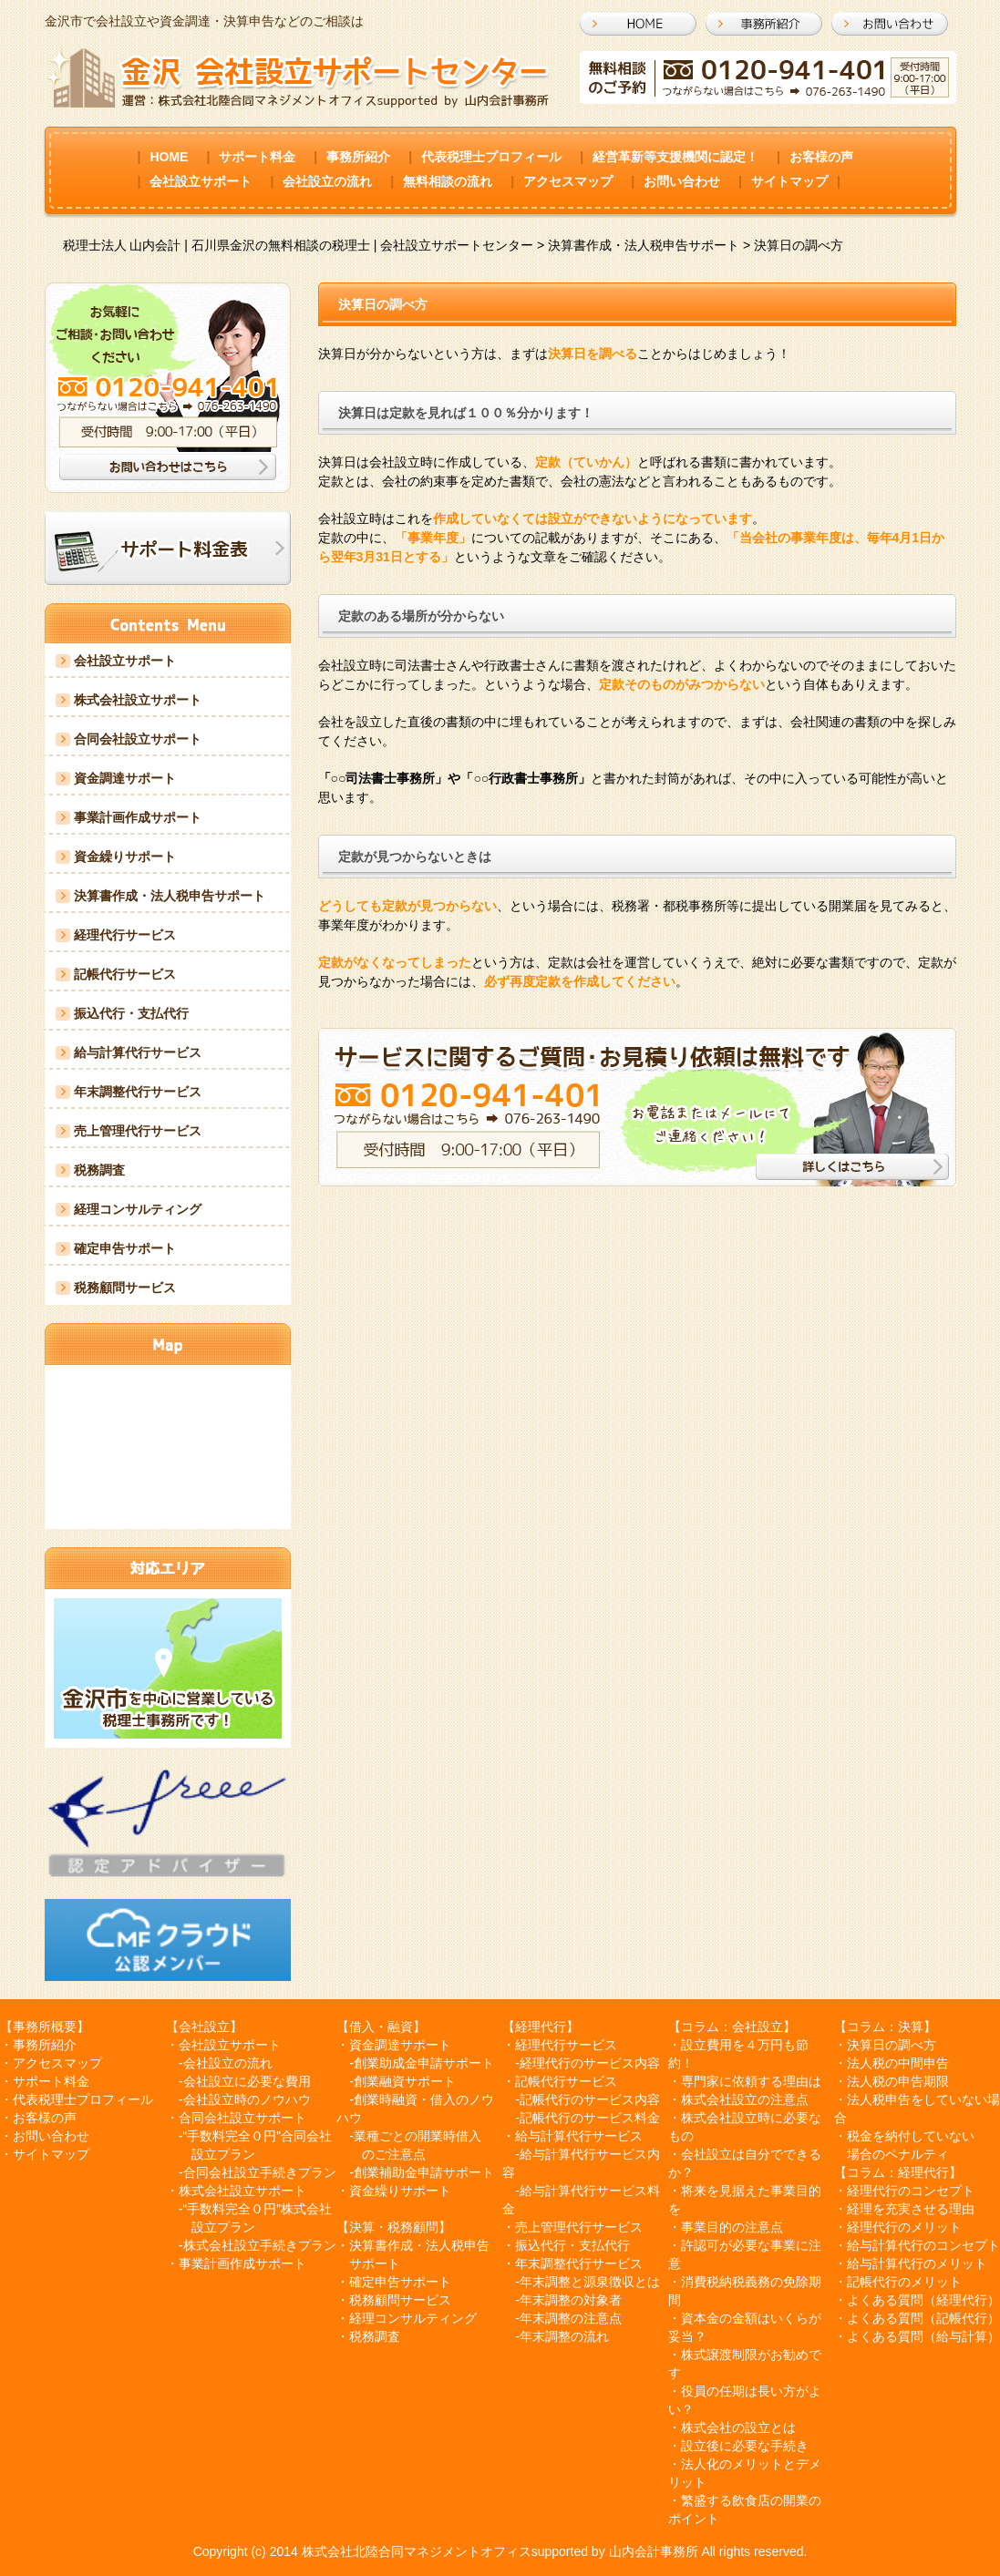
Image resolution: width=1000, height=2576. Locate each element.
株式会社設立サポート (137, 700)
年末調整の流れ (564, 2336)
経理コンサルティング (137, 1209)
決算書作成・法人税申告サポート (169, 895)
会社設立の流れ (327, 181)
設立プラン (223, 2154)
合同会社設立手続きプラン (259, 2172)
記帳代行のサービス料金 (590, 2117)
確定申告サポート (125, 1248)
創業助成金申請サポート (424, 2063)
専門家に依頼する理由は (751, 2081)
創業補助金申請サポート (424, 2172)
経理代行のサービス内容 (590, 2063)
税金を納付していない (910, 2136)
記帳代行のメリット (904, 2281)
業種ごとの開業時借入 (417, 2136)
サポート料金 (257, 156)
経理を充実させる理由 (910, 2208)
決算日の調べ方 (891, 2044)
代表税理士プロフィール (491, 156)
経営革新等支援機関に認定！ (675, 156)
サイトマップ (789, 181)
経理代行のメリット (904, 2227)
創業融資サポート (405, 2081)
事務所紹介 (358, 156)
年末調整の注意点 (571, 2318)
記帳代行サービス (125, 974)
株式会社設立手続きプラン (259, 2245)
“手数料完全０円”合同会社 (257, 2136)
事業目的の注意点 (732, 2227)
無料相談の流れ (447, 181)
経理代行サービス (125, 935)
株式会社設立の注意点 (745, 2099)
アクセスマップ (568, 181)
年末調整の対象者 (571, 2300)
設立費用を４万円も (738, 2044)
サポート (374, 2263)
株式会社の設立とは (738, 2427)
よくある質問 (885, 2300)
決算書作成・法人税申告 (419, 2245)
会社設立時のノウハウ (247, 2099)
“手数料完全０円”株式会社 (257, 2208)
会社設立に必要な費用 (247, 2081)
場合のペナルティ (898, 2154)
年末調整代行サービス (137, 1091)
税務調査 (99, 1170)
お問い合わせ (682, 181)
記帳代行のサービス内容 (590, 2099)
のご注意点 (394, 2154)
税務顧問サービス (125, 1287)
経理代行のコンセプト (910, 2190)
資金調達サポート (125, 778)
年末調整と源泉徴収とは (590, 2281)
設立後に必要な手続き (745, 2445)
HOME (168, 156)
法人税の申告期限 (898, 2081)
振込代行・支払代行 (131, 1013)
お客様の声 (821, 156)
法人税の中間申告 (898, 2063)
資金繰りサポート (125, 856)
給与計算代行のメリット (917, 2263)
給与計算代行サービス (137, 1052)
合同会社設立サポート (137, 739)
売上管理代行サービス (137, 1131)
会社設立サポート (200, 181)
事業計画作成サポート (137, 817)
